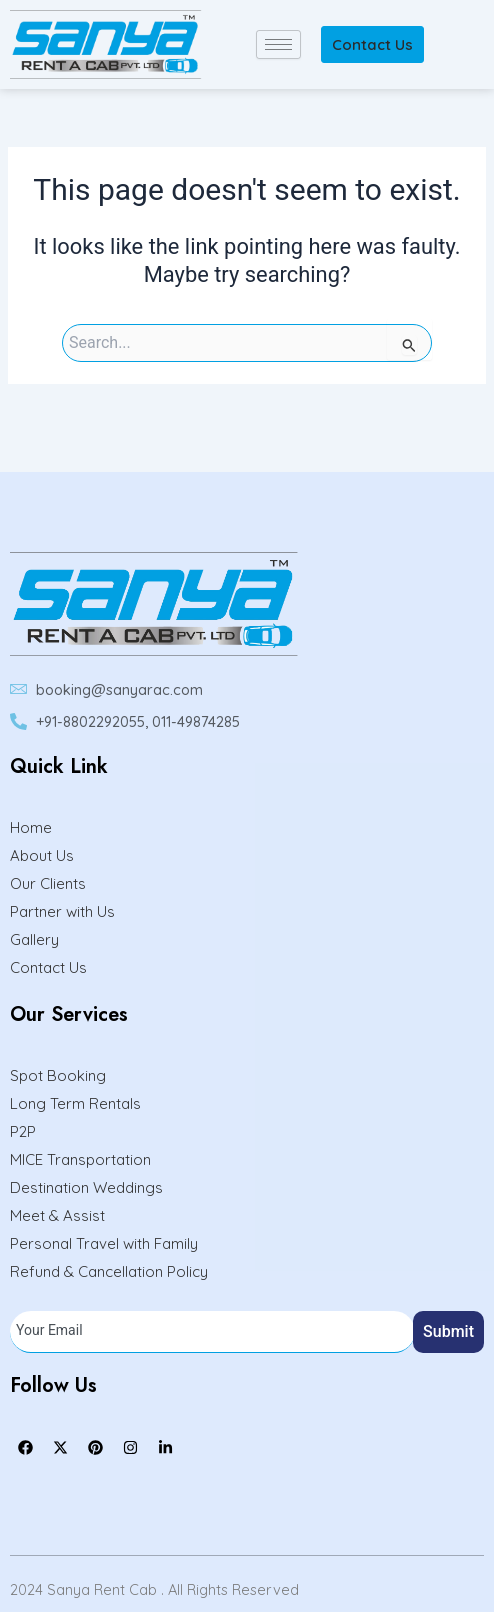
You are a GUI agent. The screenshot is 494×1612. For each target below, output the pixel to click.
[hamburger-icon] (278, 44)
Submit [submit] (448, 1331)
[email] (212, 1332)
